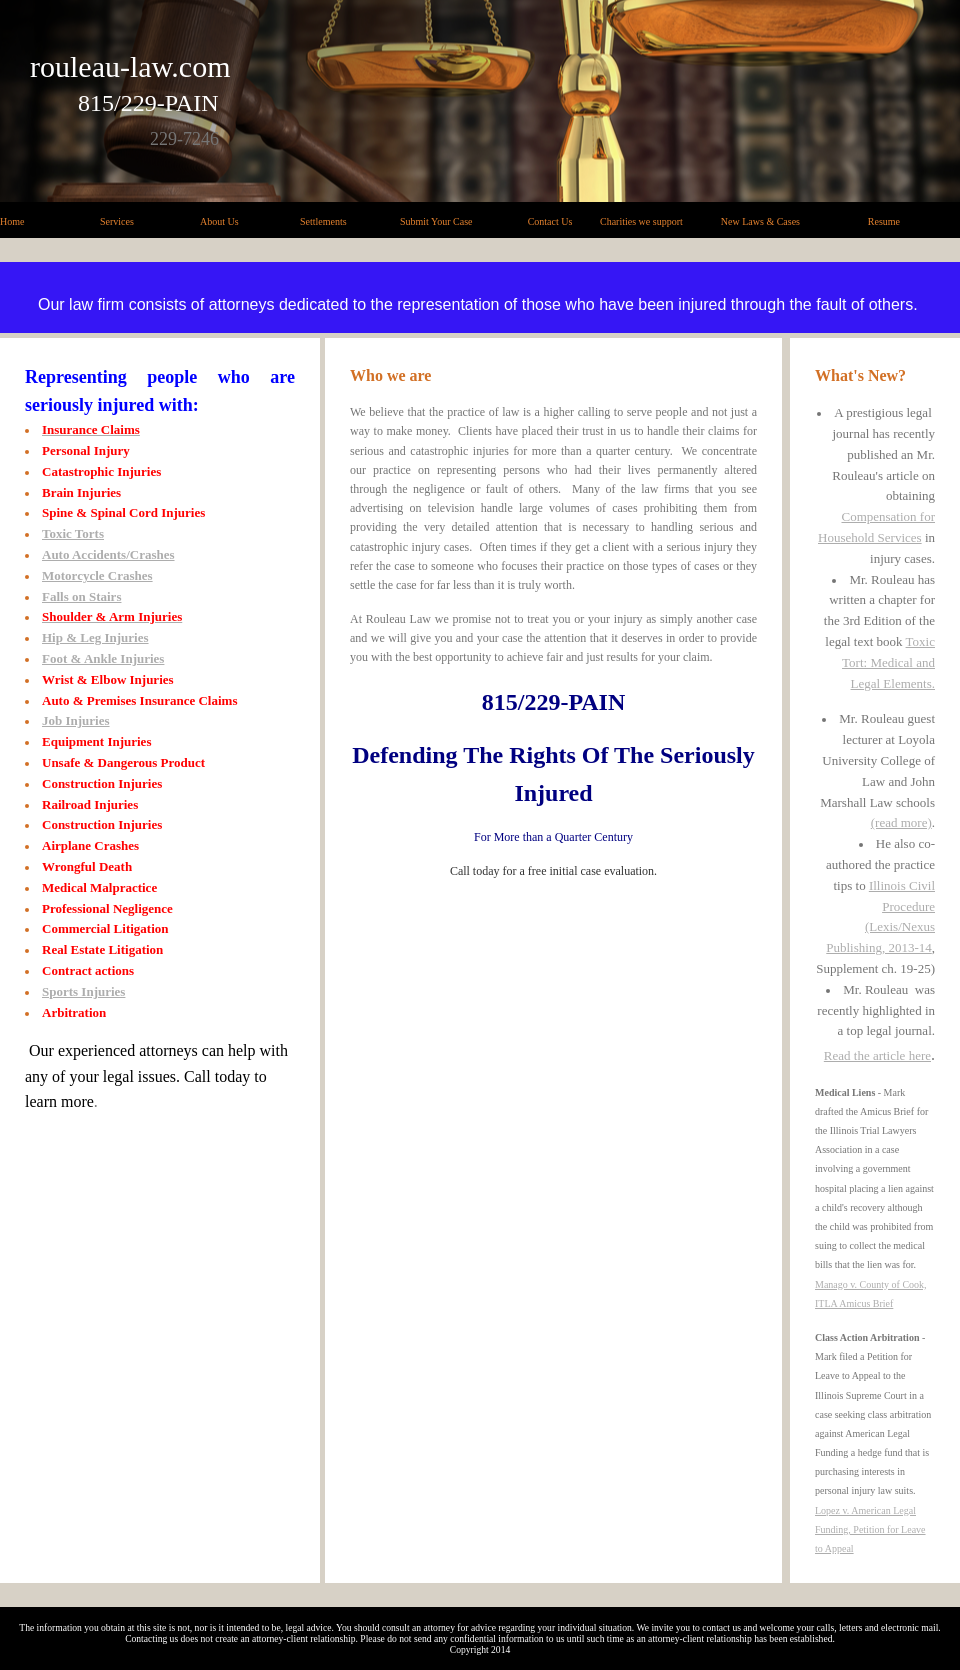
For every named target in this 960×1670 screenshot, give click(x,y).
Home (12, 221)
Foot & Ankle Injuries (103, 658)
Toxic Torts (73, 533)
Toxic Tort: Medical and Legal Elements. (888, 662)
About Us (219, 221)
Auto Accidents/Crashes (108, 554)
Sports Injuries (83, 991)
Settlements (323, 221)
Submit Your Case (436, 221)
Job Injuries (76, 720)
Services (117, 221)
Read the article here (877, 1055)
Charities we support (641, 221)
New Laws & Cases (760, 221)
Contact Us (550, 221)
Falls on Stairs (81, 596)
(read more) (901, 822)
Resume (884, 221)
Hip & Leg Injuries (95, 637)
